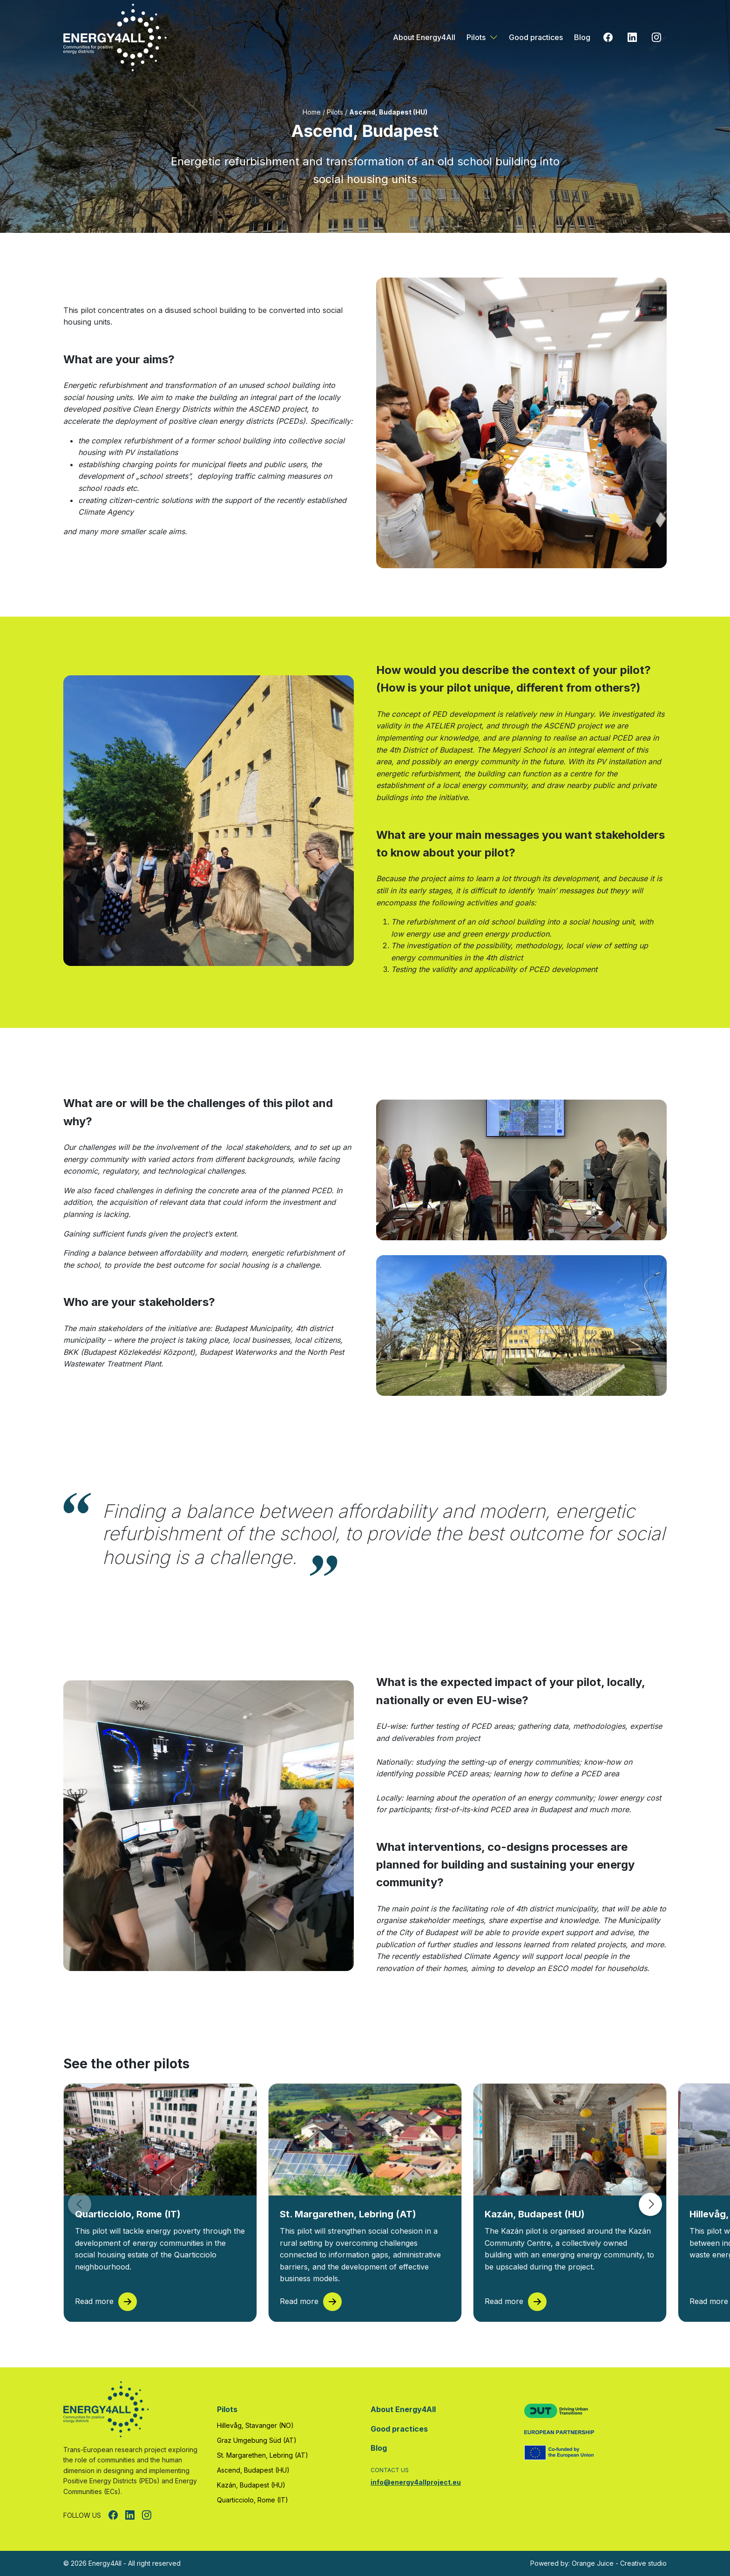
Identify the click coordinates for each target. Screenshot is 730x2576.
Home (312, 112)
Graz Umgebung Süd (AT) (257, 2440)
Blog (582, 37)
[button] (650, 2204)
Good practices (536, 37)
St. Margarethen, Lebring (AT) (262, 2455)
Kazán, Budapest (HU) (251, 2485)
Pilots (476, 37)
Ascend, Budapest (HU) (253, 2470)
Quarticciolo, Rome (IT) (252, 2500)
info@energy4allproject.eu (416, 2482)
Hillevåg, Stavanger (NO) (255, 2425)
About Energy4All (424, 37)
